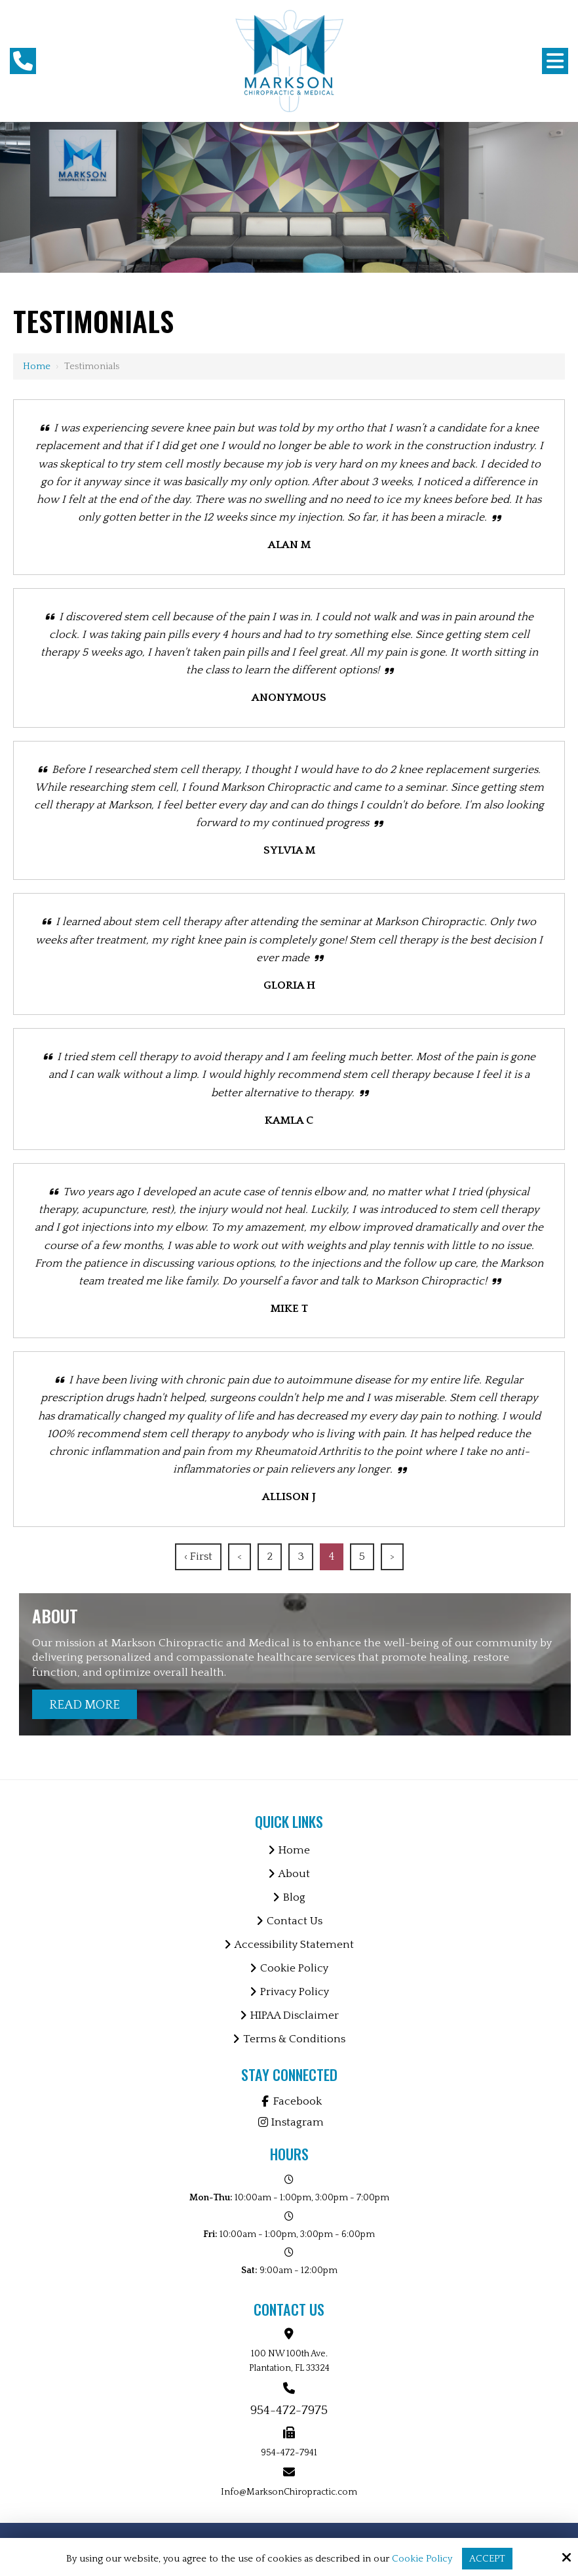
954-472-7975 (289, 2410)
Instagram (289, 2122)
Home (36, 366)
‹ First (198, 1556)
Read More (84, 1705)
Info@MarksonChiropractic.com (289, 2492)
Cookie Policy (422, 2558)
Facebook (289, 2101)
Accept (487, 2558)
